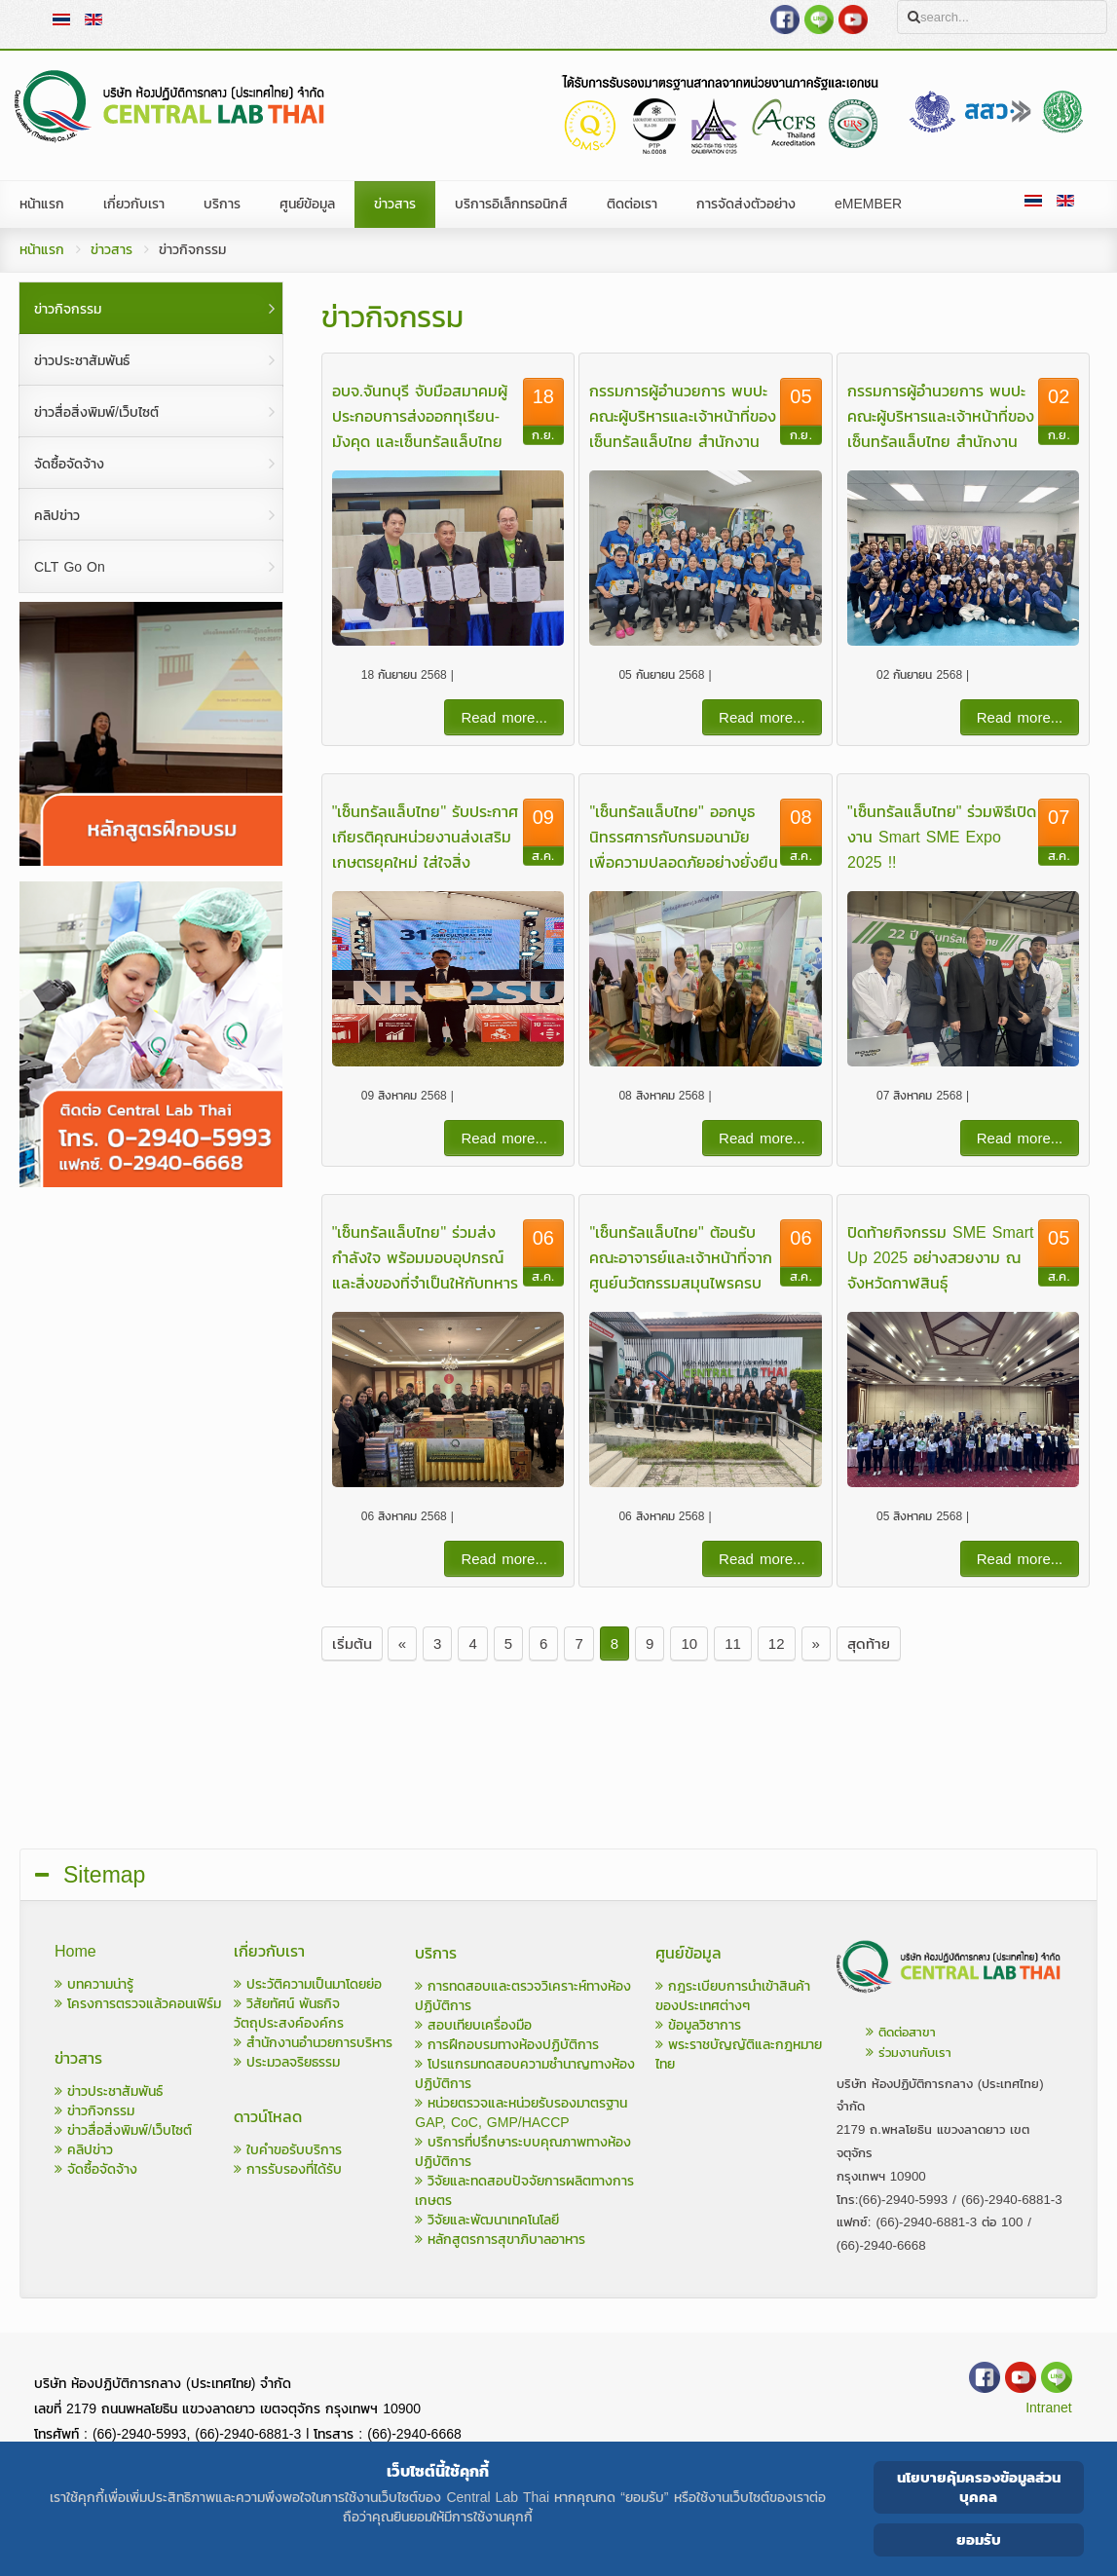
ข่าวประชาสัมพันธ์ (109, 2091)
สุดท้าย (868, 1643)
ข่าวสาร (111, 250)
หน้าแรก (41, 250)
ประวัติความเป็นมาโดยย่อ (308, 1984)
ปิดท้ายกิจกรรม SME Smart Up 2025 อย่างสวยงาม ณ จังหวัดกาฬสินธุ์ (940, 1257)
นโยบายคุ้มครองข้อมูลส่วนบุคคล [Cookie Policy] (979, 2487)
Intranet (1048, 2408)
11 (733, 1643)
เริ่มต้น (352, 1643)
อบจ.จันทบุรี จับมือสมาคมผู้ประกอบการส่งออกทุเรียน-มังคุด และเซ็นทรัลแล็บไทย (419, 416)
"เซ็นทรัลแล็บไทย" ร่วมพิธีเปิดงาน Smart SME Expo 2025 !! (941, 837)
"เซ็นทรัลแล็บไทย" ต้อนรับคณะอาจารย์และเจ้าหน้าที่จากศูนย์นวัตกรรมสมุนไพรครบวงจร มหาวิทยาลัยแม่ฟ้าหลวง (680, 1282)
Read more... (504, 717)
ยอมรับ (978, 2539)
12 (776, 1643)
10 (689, 1643)
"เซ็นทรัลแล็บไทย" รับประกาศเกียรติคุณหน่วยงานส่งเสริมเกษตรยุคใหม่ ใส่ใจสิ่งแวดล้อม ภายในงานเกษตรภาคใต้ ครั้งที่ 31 (425, 862)
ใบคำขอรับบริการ (288, 2150)
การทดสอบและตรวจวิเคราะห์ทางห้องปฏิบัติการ (523, 1996)
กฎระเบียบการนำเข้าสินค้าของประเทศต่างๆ (732, 1996)
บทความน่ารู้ (94, 1984)
